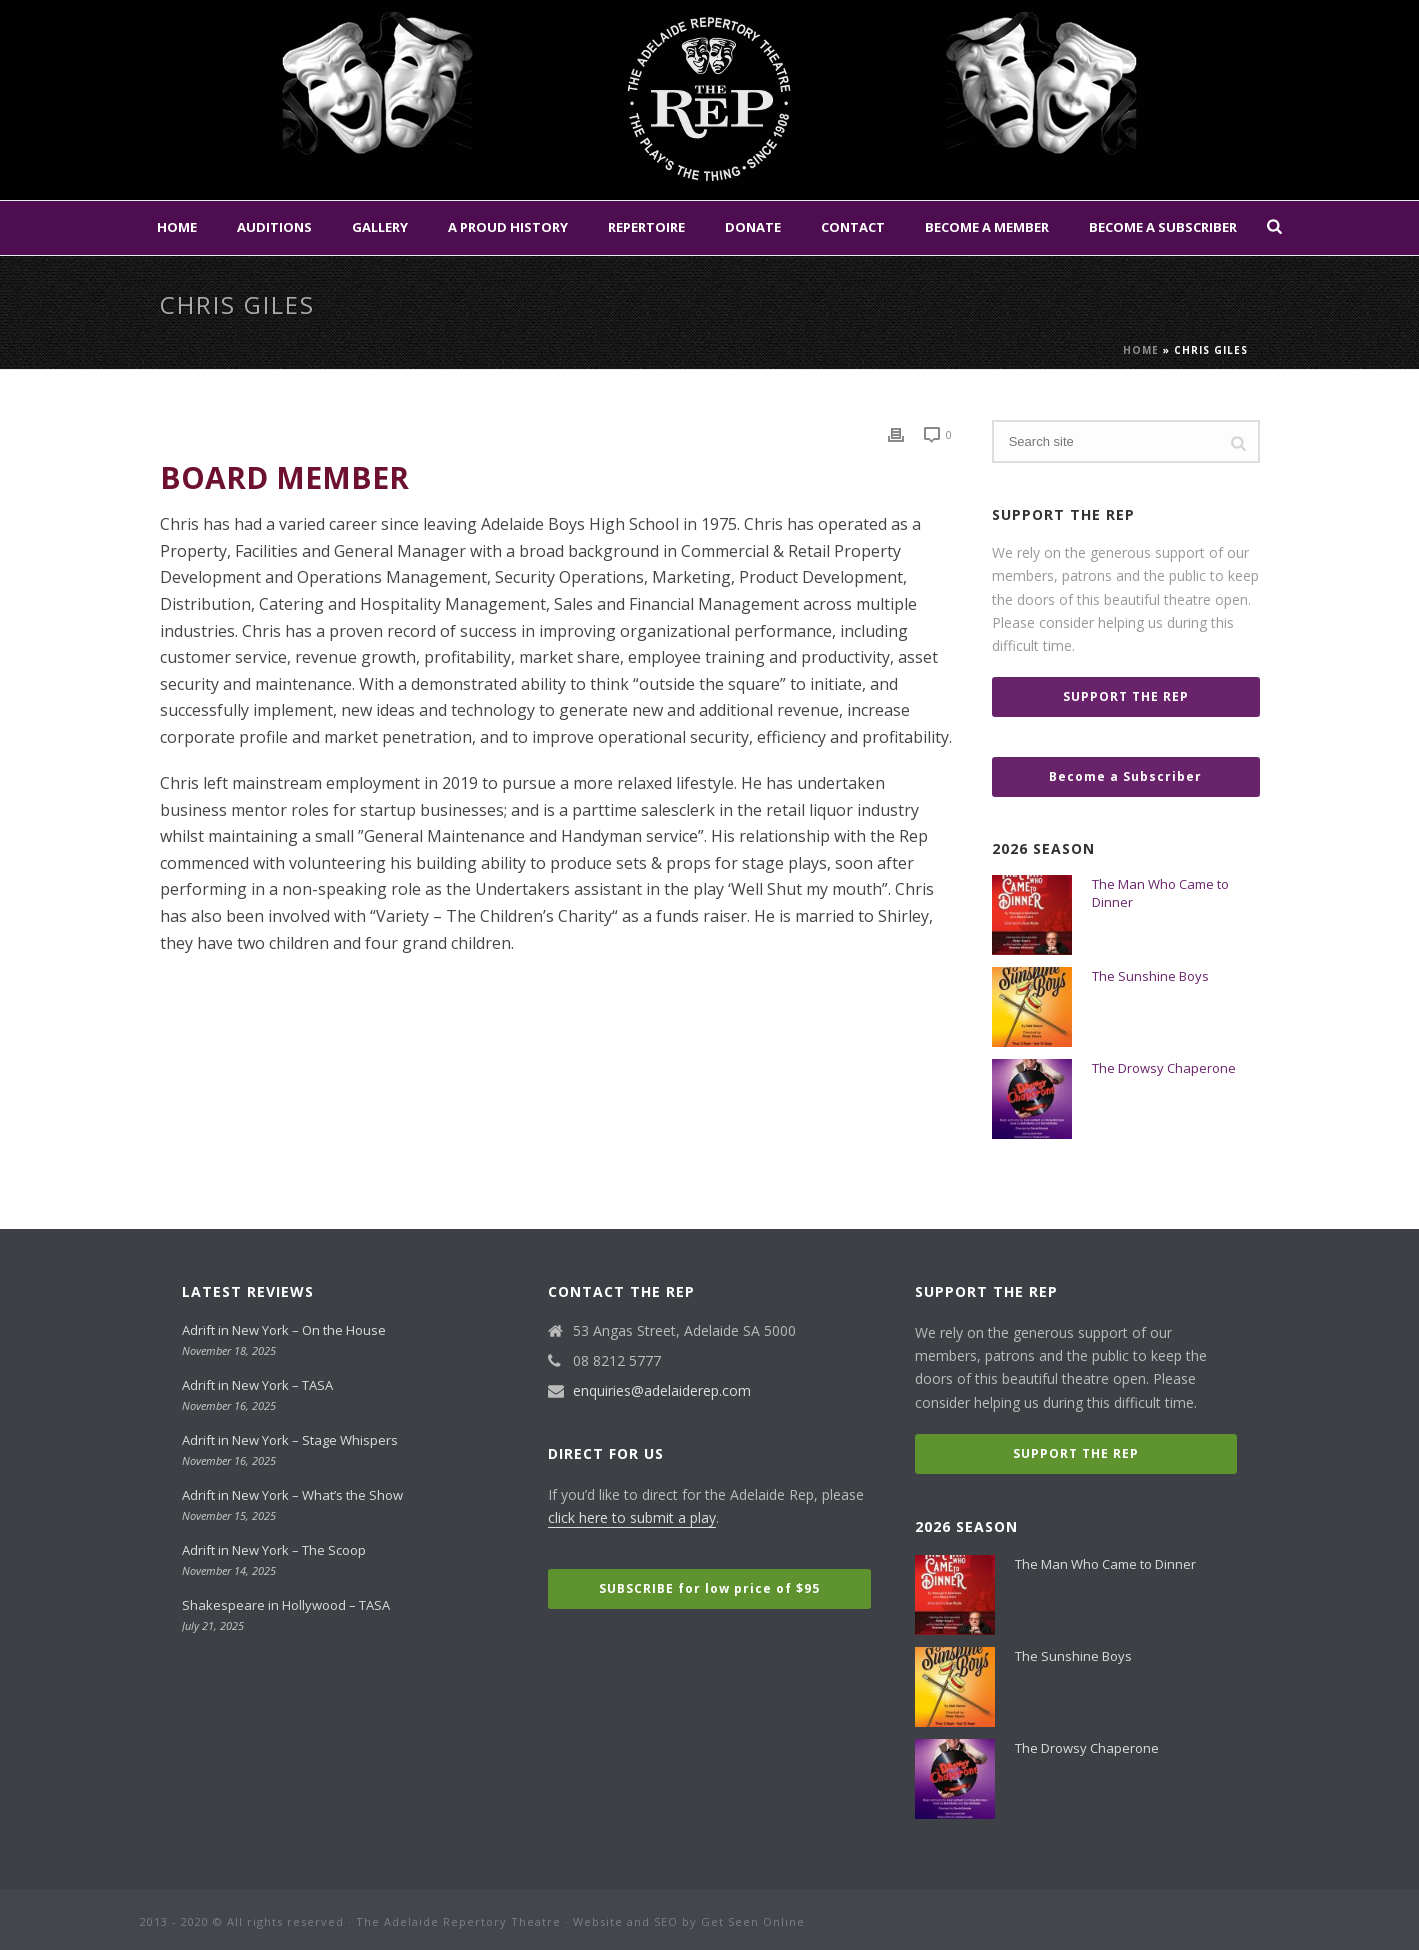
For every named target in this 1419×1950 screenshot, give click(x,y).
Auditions (274, 227)
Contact (853, 227)
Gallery (380, 227)
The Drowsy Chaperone (1164, 1068)
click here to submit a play (632, 1517)
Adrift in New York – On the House (284, 1330)
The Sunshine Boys (1150, 976)
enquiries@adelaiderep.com (662, 1391)
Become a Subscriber (1163, 227)
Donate (753, 227)
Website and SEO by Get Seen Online (689, 1921)
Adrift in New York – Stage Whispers (290, 1440)
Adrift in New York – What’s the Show (292, 1495)
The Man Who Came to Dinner (1160, 893)
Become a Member (987, 227)
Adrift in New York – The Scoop (274, 1550)
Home (177, 227)
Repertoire (646, 227)
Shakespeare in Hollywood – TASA (286, 1605)
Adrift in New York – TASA (257, 1385)
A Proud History (508, 227)
